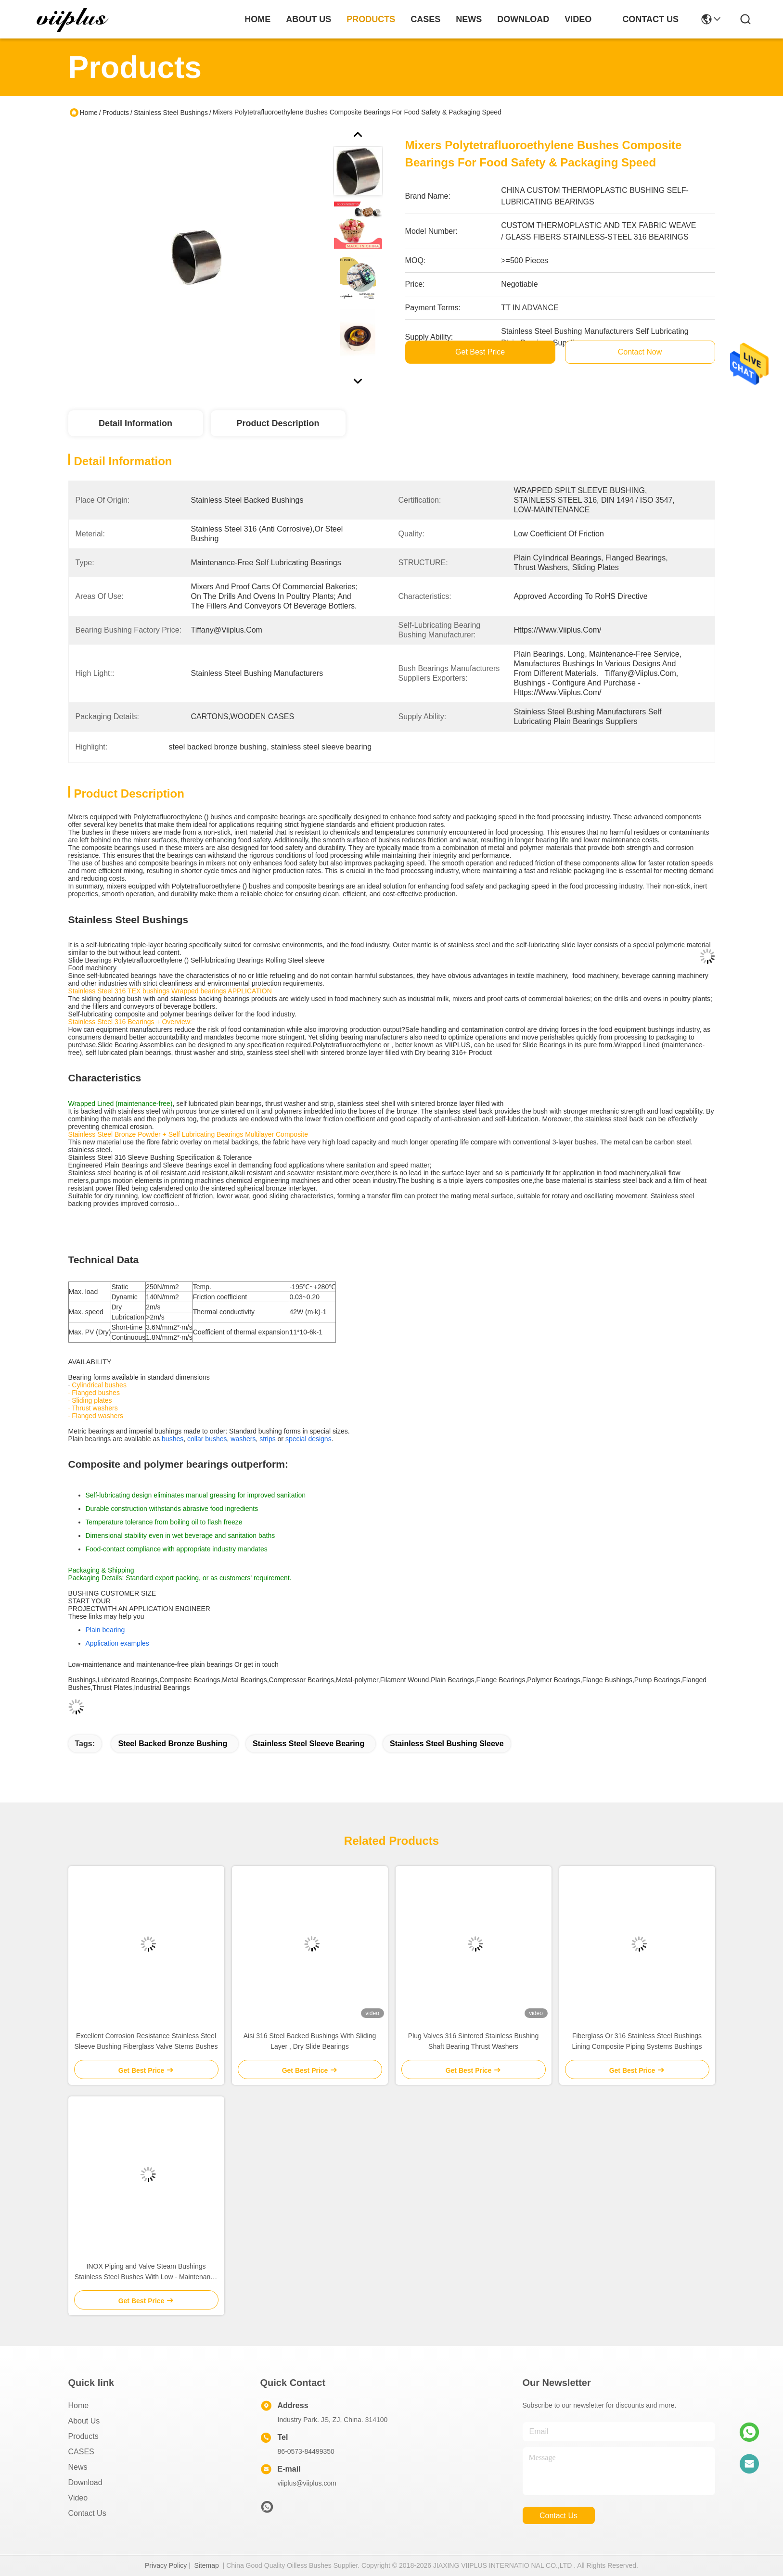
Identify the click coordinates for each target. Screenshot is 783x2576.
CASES (81, 2452)
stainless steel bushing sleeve (447, 1743)
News (78, 2467)
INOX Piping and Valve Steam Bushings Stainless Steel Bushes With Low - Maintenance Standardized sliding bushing (146, 2272)
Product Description (277, 423)
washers (243, 1439)
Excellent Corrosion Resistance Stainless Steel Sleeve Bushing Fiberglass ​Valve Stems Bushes (146, 2041)
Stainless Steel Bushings (171, 112)
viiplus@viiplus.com (307, 2483)
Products (116, 112)
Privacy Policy (166, 2565)
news (469, 19)
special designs (308, 1439)
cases (425, 19)
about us (308, 19)
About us (84, 2421)
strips (267, 1439)
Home (257, 19)
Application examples (117, 1643)
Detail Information (135, 423)
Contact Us (87, 2513)
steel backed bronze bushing (172, 1743)
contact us (650, 19)
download (523, 19)
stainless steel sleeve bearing (308, 1743)
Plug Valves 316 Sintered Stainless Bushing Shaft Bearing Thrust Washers (473, 2041)
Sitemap (206, 2565)
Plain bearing (105, 1630)
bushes (172, 1439)
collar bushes (207, 1439)
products (371, 19)
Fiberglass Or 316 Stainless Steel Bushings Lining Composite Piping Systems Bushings (637, 2041)
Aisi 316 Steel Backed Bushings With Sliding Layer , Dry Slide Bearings (310, 2041)
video (578, 19)
